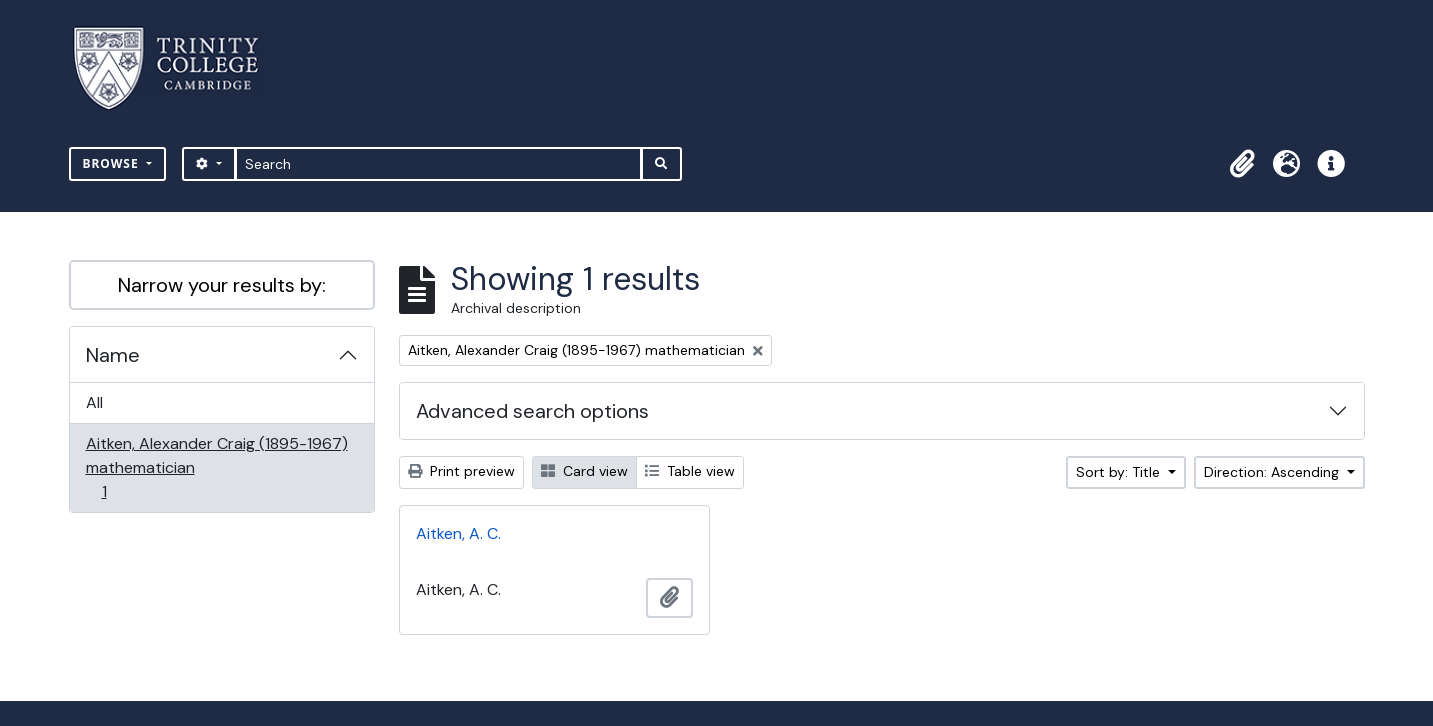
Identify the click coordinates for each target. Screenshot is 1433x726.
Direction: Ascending (1273, 472)
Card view (584, 471)
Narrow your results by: (222, 285)
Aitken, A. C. (458, 533)
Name (113, 355)
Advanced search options (532, 411)
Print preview (461, 471)
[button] (1243, 164)
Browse (113, 163)
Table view (690, 471)
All (94, 402)
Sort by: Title (1120, 472)
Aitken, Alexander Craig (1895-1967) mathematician (216, 467)
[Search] (438, 164)
